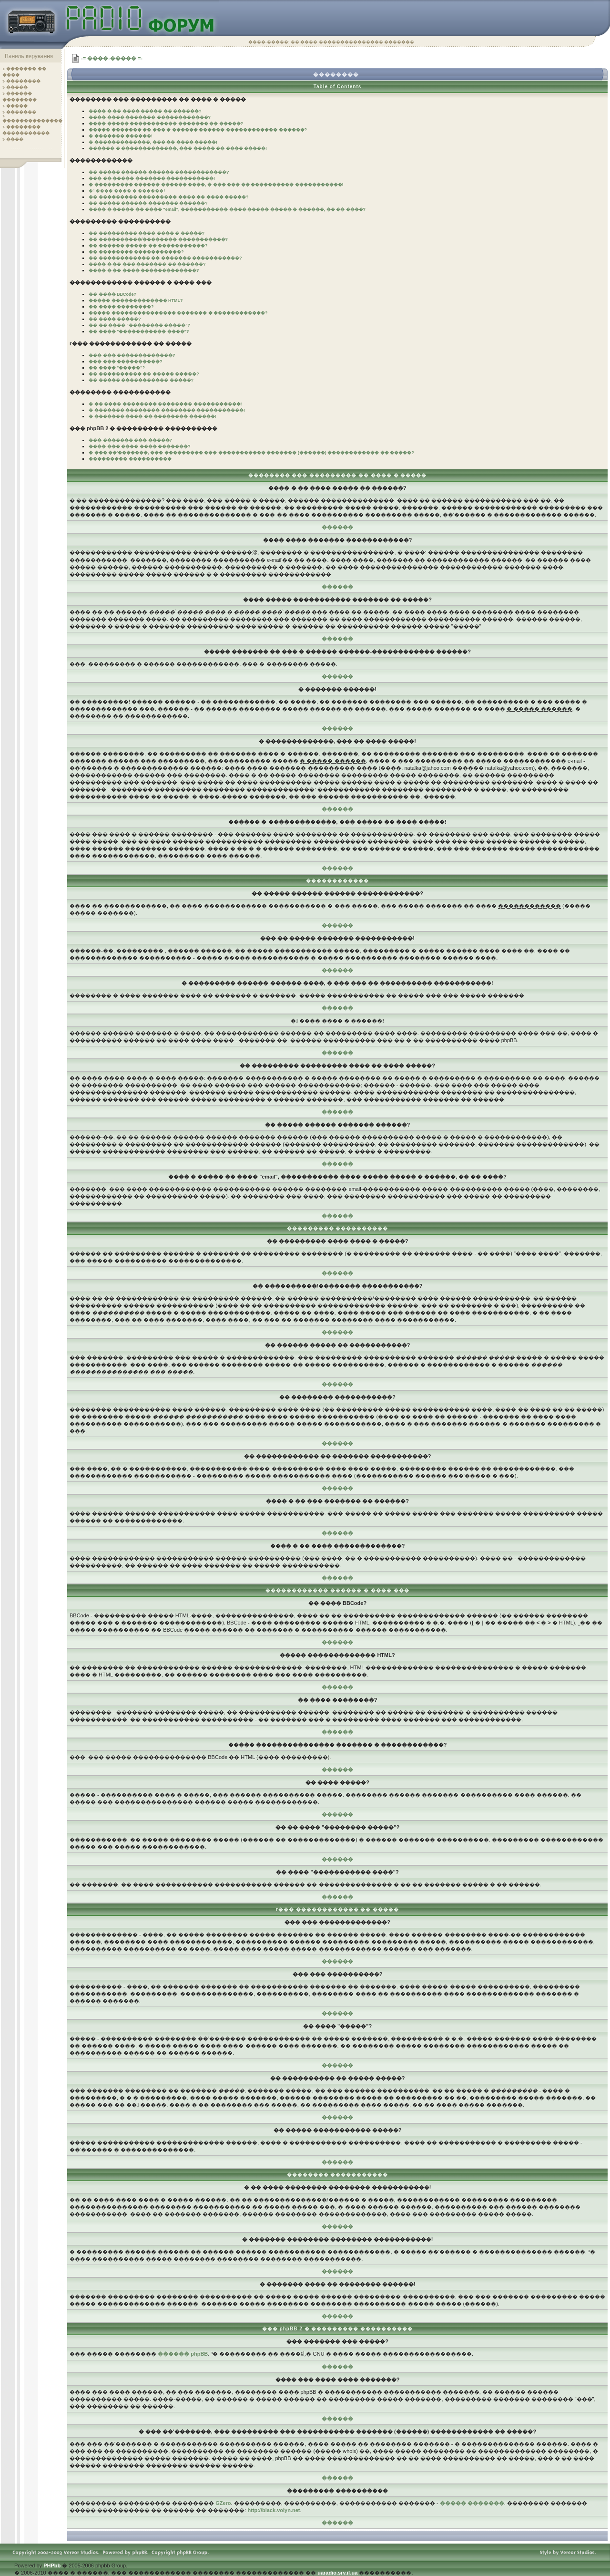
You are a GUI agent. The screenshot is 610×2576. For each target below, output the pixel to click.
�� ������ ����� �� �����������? (148, 245)
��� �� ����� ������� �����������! (152, 178)
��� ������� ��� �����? (130, 440)
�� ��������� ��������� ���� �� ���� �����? (169, 197)
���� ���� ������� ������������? (150, 117)
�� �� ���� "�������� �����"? (139, 325)
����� (17, 87)
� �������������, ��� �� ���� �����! (153, 142)
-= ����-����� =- (111, 58)
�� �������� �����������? (136, 251)
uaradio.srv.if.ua (337, 2573)
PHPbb (52, 2565)
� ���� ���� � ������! (127, 190)
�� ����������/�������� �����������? (158, 239)
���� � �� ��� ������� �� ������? (147, 264)
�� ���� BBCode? (112, 294)
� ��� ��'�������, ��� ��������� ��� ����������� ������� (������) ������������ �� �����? (251, 452)
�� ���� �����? (115, 319)
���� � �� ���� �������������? (144, 270)
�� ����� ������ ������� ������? (148, 203)
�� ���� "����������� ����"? (139, 331)
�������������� (32, 120)
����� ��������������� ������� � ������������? (178, 312)
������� (21, 112)
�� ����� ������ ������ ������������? (159, 172)
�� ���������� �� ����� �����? (144, 374)
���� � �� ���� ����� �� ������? (145, 111)
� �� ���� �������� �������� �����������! (165, 404)
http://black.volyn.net (273, 2510)
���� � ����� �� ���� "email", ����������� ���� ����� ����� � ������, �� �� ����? (227, 209)
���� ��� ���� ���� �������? (140, 446)
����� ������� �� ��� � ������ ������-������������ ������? (198, 129)
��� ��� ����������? (126, 361)
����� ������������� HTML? (136, 300)
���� (14, 139)
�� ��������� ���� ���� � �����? (146, 233)
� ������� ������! (120, 136)
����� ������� (472, 2503)
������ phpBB (183, 2354)
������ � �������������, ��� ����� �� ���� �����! (178, 148)
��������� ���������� (130, 458)
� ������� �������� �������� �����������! (167, 410)
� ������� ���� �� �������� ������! (152, 416)
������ (337, 527)
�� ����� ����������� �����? (141, 380)
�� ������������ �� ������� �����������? (165, 258)
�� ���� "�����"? (117, 367)
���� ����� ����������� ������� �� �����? (166, 123)
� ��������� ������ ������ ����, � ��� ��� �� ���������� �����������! (216, 184)
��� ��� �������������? (132, 355)
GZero (223, 2503)
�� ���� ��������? (121, 306)
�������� (23, 81)
